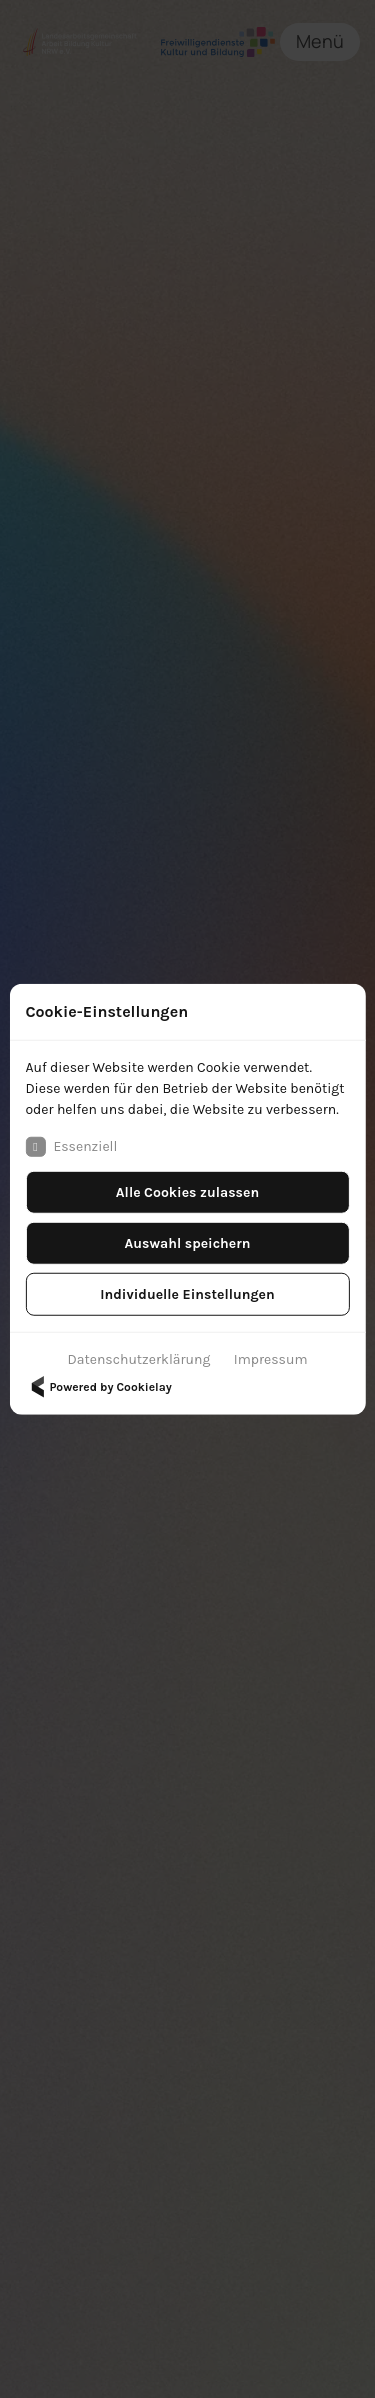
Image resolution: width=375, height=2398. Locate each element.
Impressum (271, 1358)
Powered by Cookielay (98, 1386)
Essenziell (71, 1146)
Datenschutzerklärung (139, 1358)
